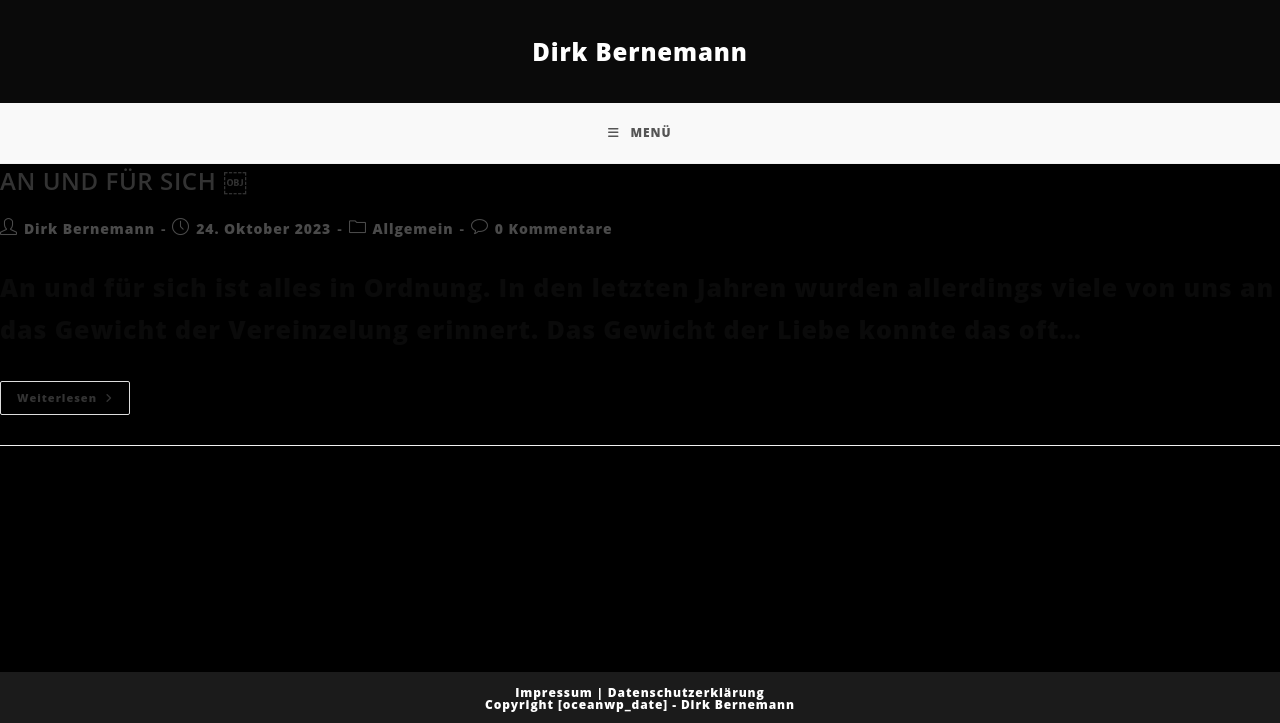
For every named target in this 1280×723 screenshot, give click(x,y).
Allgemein (413, 228)
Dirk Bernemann (640, 51)
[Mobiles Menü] (639, 133)
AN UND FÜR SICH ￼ (123, 180)
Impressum (554, 692)
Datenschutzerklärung (686, 692)
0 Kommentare (554, 228)
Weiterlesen (73, 393)
